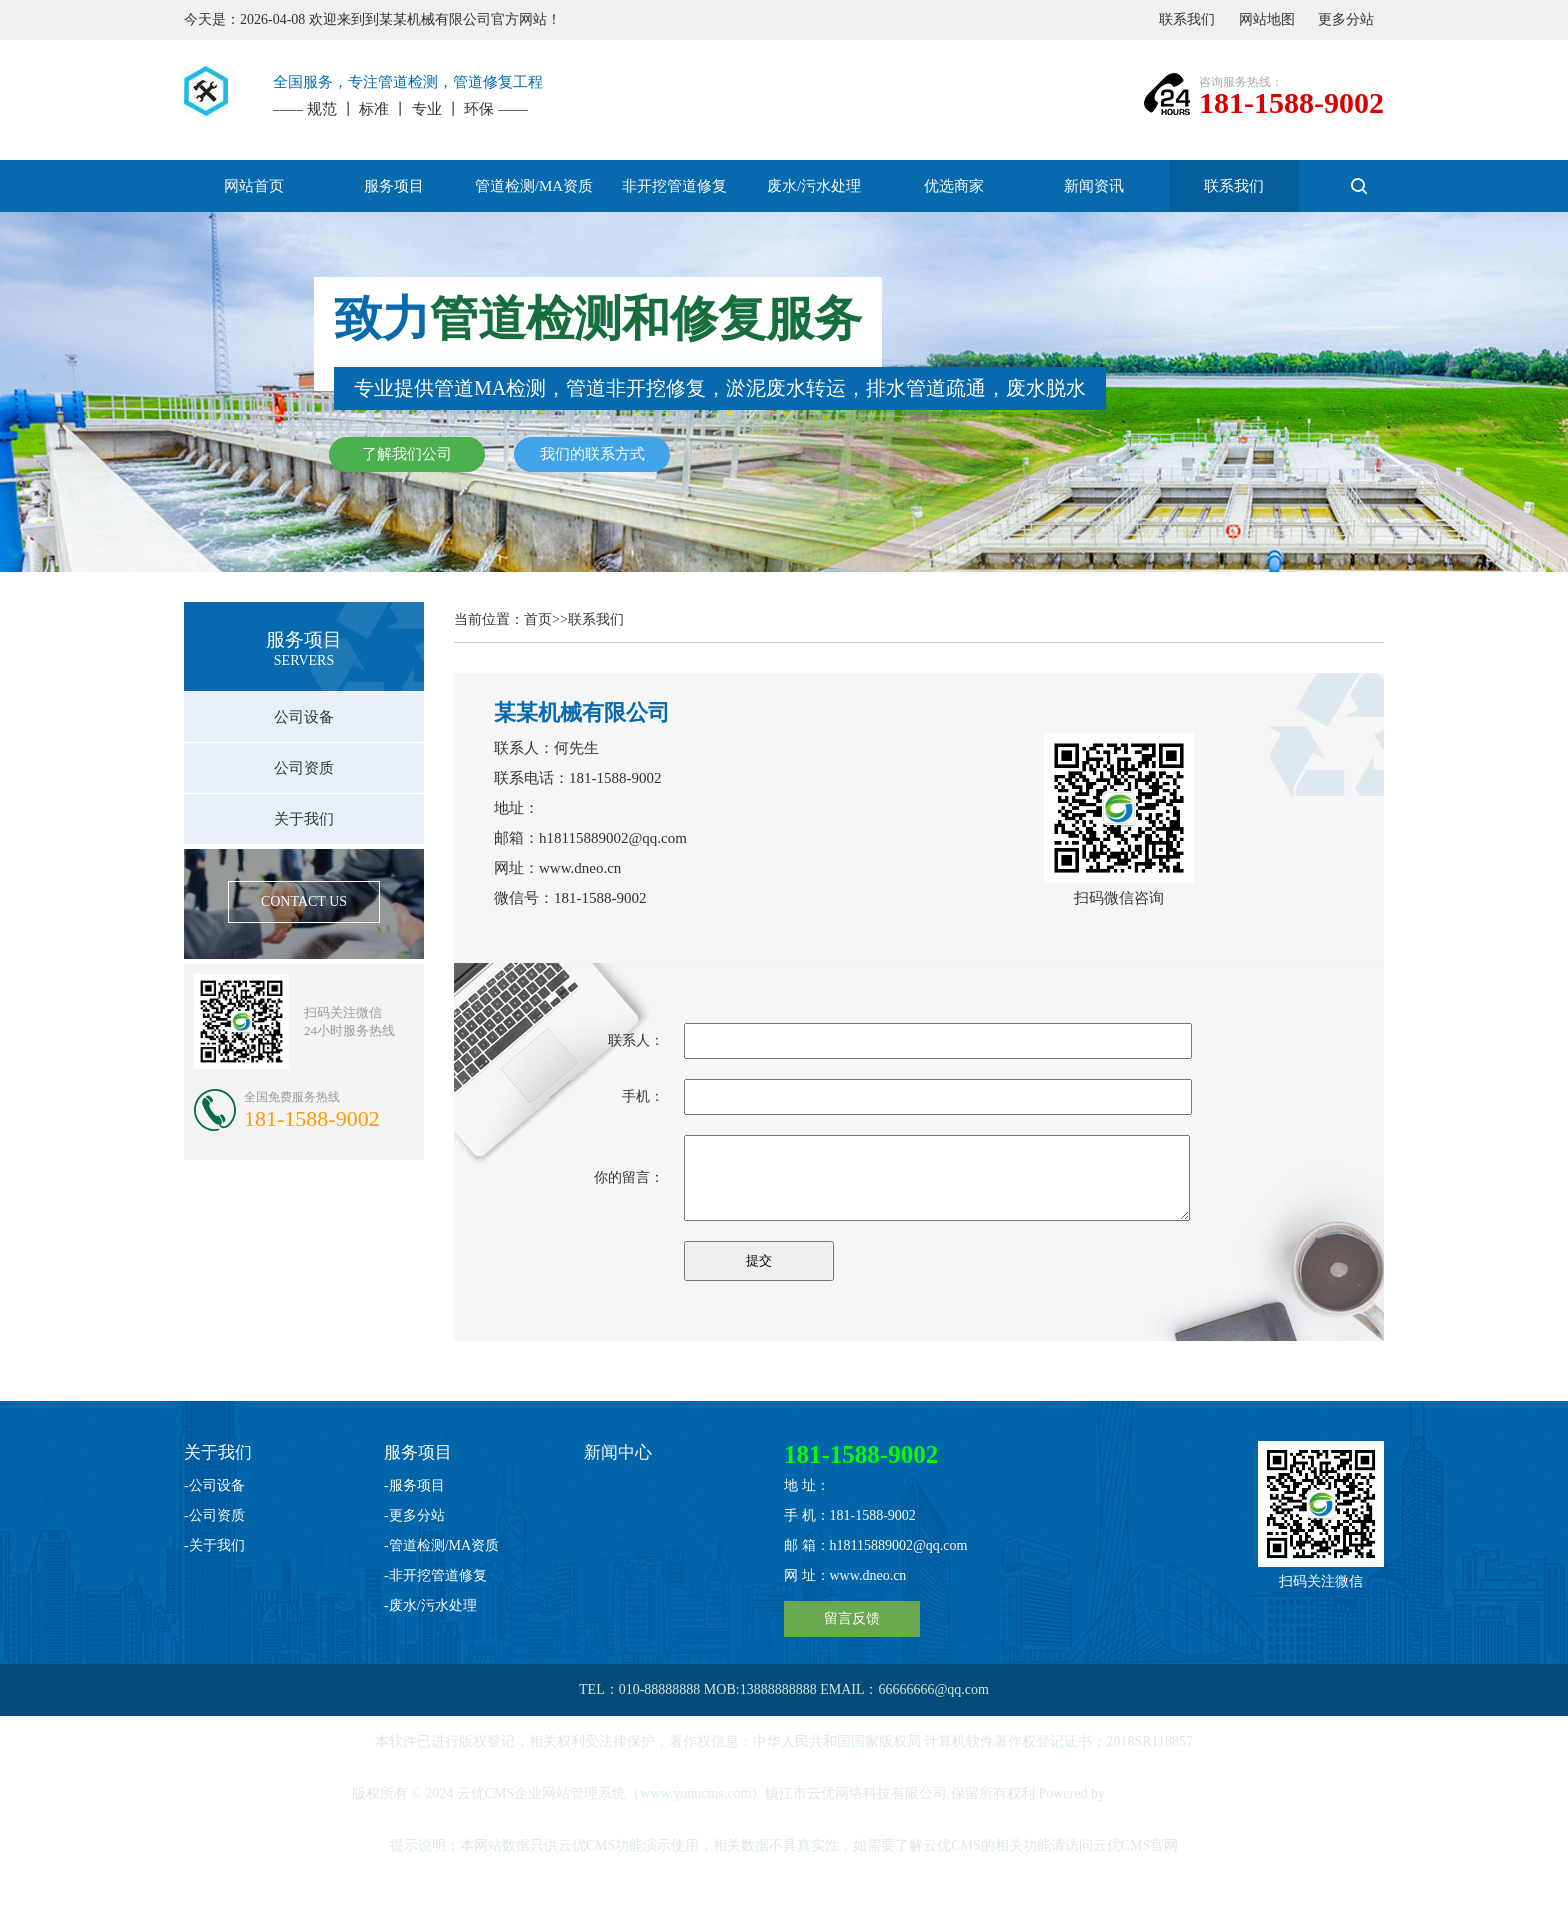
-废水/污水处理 (430, 1605)
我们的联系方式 (592, 454)
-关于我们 (214, 1545)
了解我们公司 (407, 454)
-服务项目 (414, 1485)
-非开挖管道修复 (435, 1575)
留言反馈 (852, 1618)
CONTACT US (304, 901)
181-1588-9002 (1291, 102)
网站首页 (254, 186)
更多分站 (1346, 19)
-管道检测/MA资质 (441, 1545)
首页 (538, 619)
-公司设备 (214, 1485)
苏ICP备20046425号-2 (785, 1897)
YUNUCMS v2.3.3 (1162, 1793)
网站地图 (1267, 19)
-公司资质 (214, 1515)
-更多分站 (414, 1515)
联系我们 (1187, 19)
